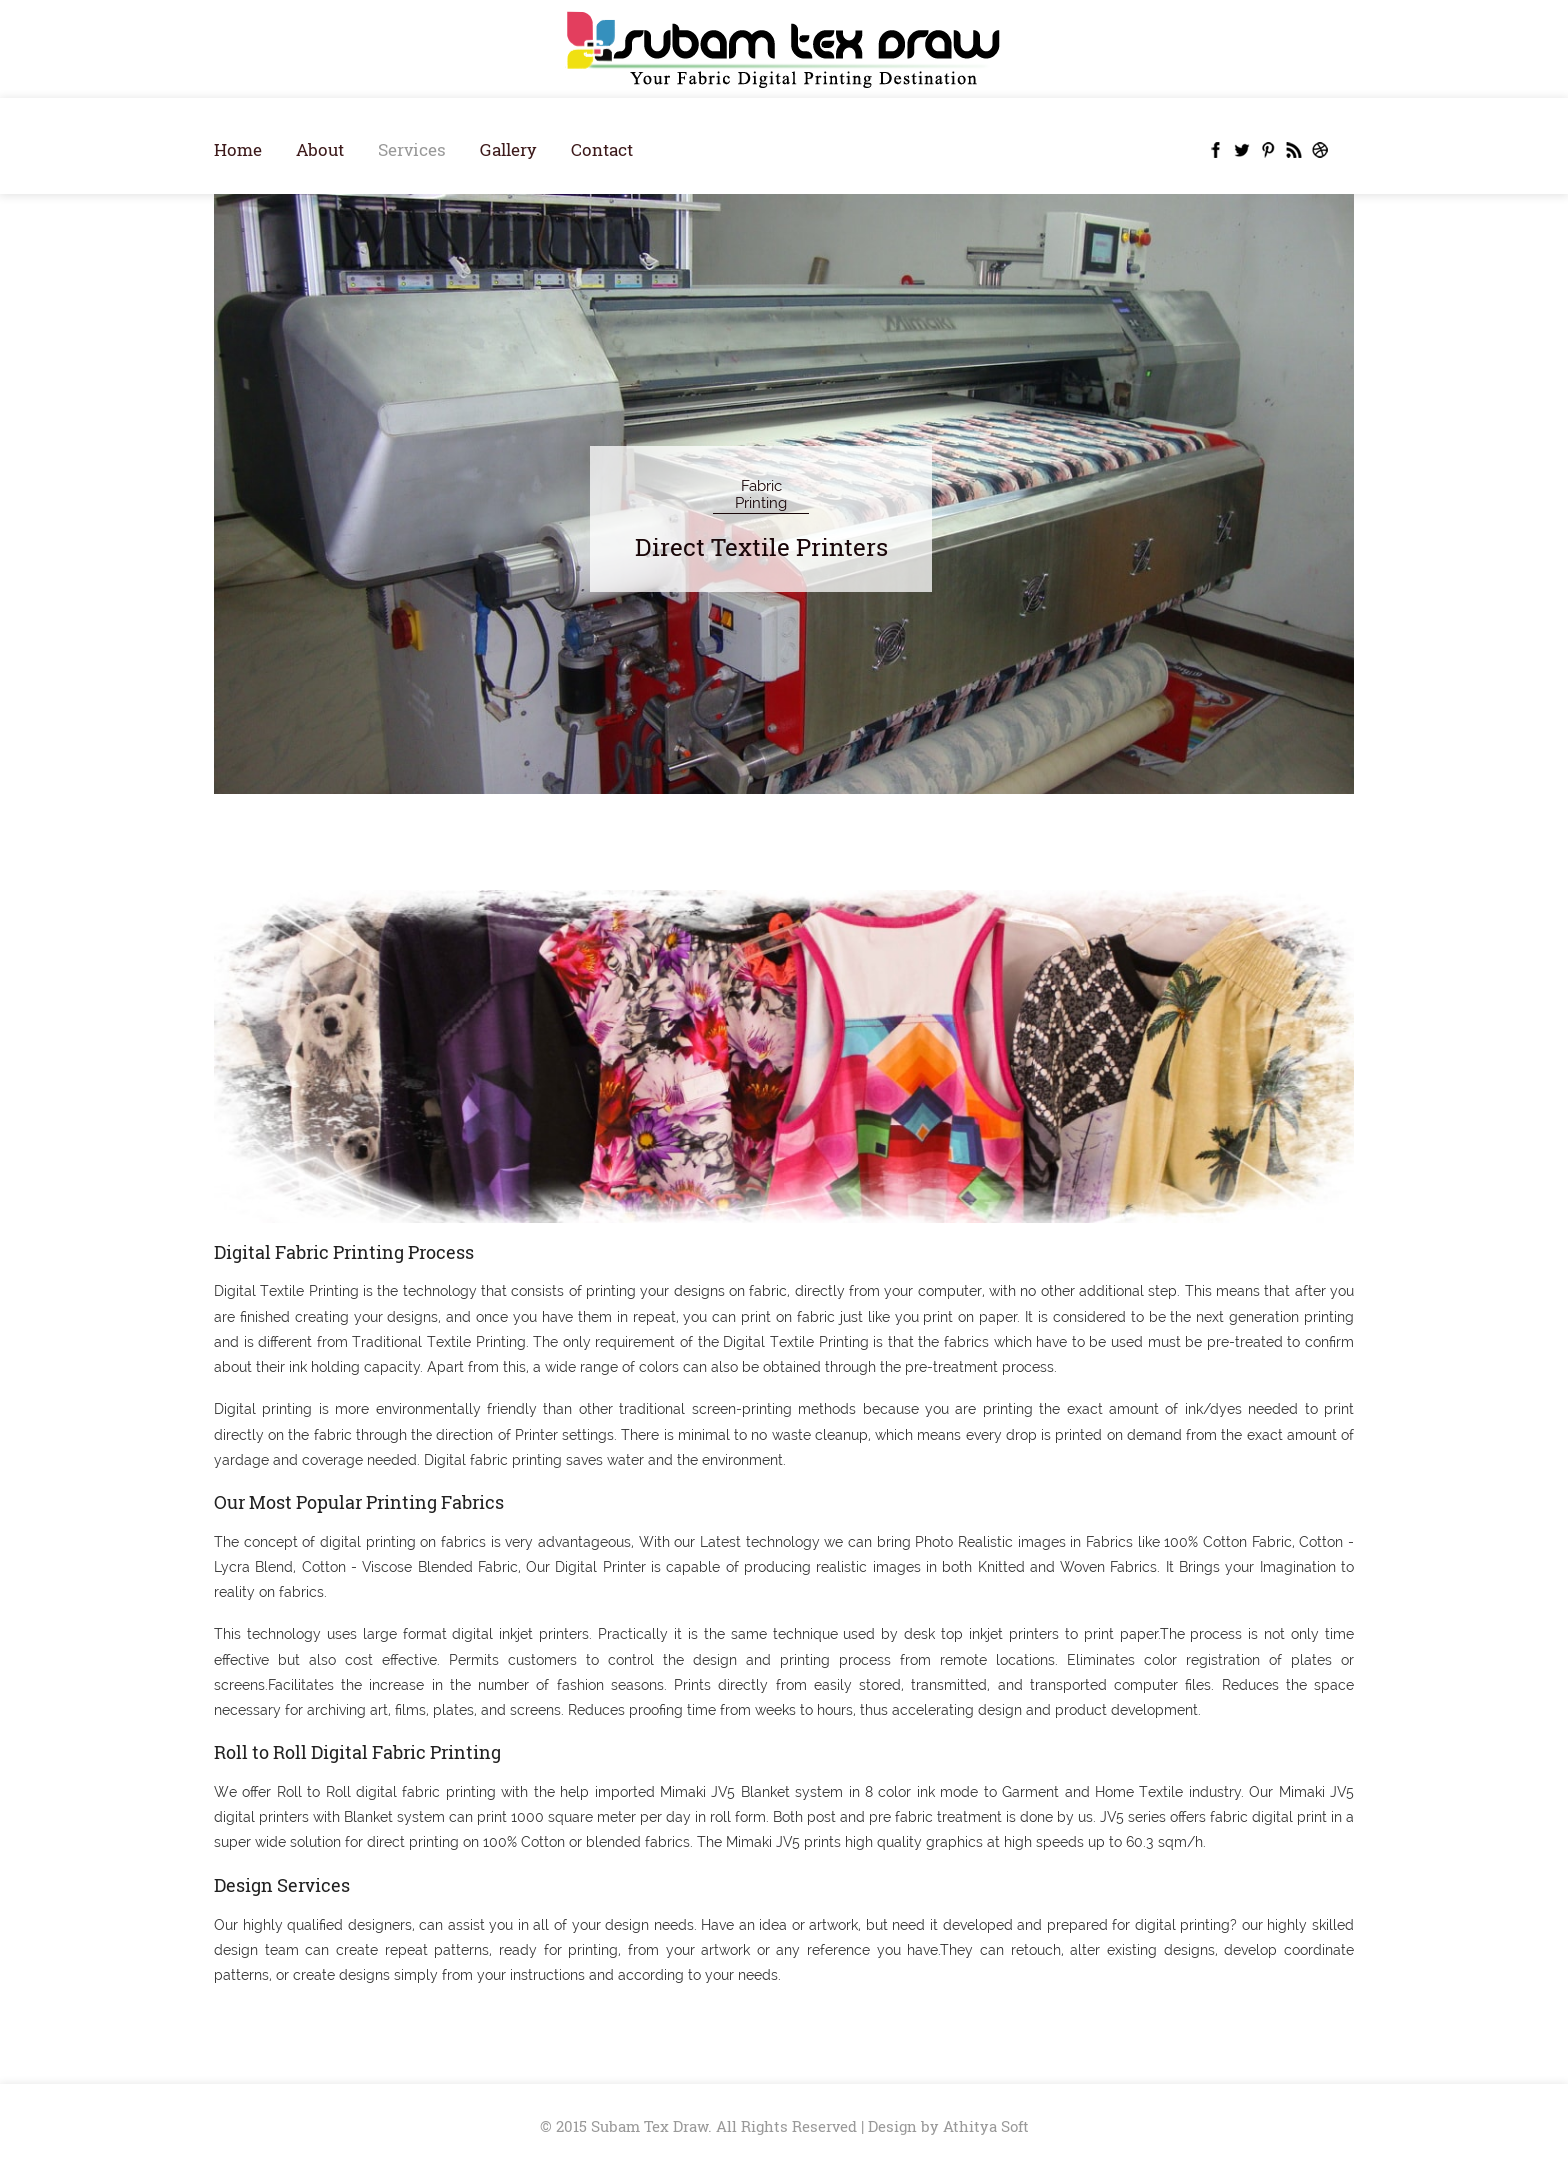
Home (238, 149)
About (320, 149)
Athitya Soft (986, 2126)
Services (412, 149)
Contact (602, 149)
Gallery (508, 149)
